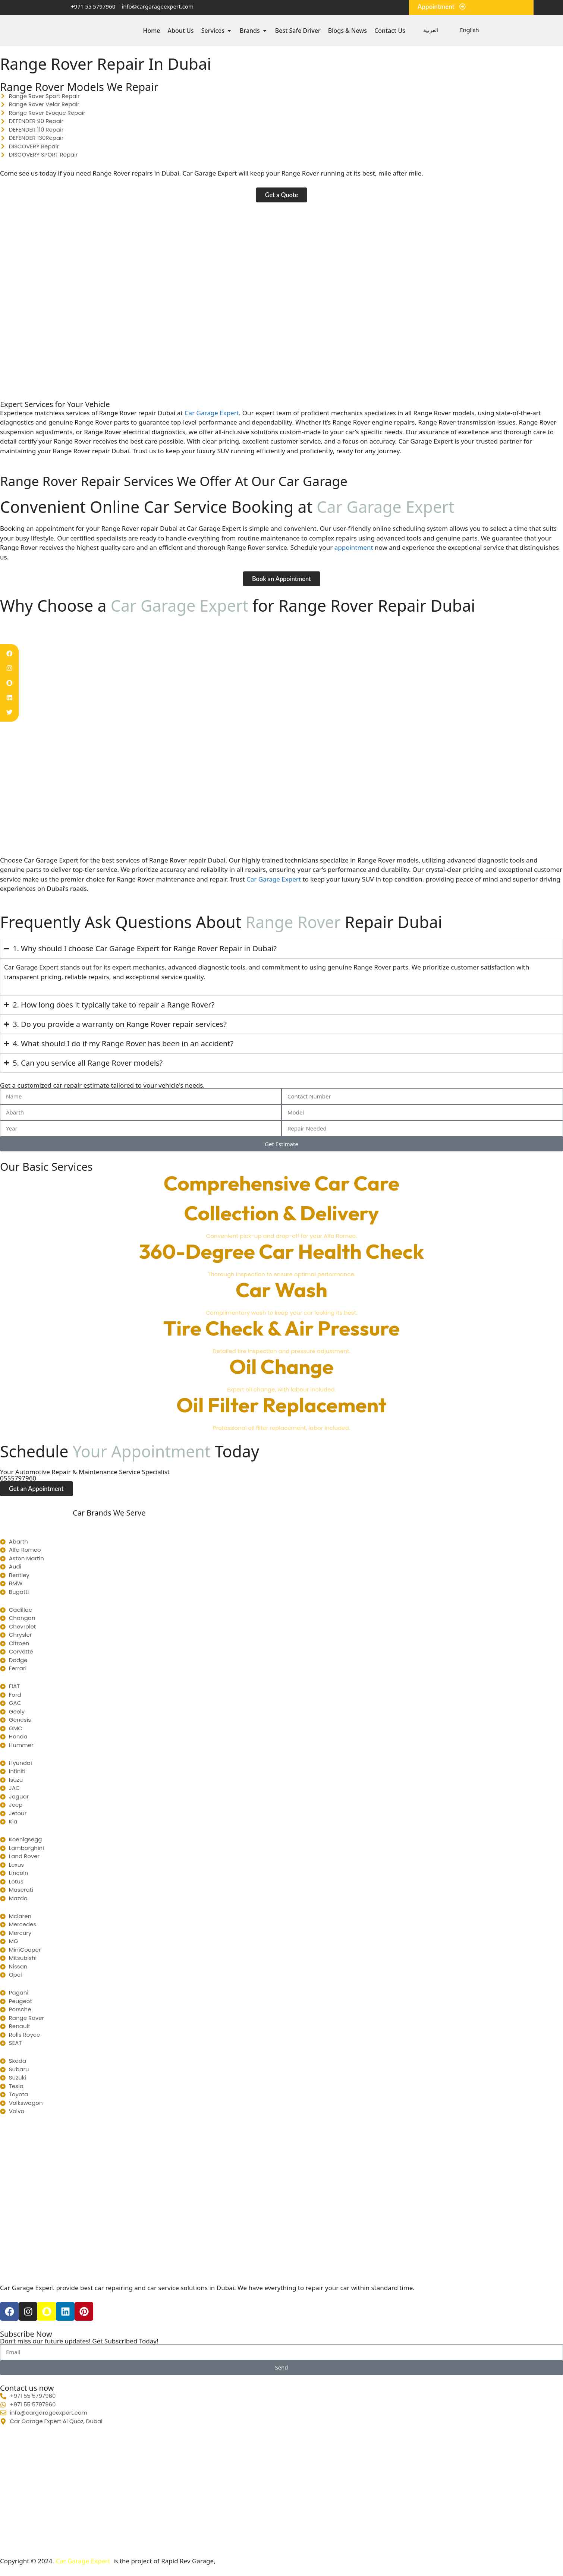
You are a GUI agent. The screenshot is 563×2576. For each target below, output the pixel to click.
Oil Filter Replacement (281, 1405)
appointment (354, 547)
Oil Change (281, 1367)
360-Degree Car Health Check (281, 1252)
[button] (281, 195)
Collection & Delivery (281, 1213)
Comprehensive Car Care (281, 1183)
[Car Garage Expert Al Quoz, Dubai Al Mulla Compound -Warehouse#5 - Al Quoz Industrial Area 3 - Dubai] (281, 2492)
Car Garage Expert (273, 879)
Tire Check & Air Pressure (281, 1328)
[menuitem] (427, 30)
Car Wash (281, 1290)
